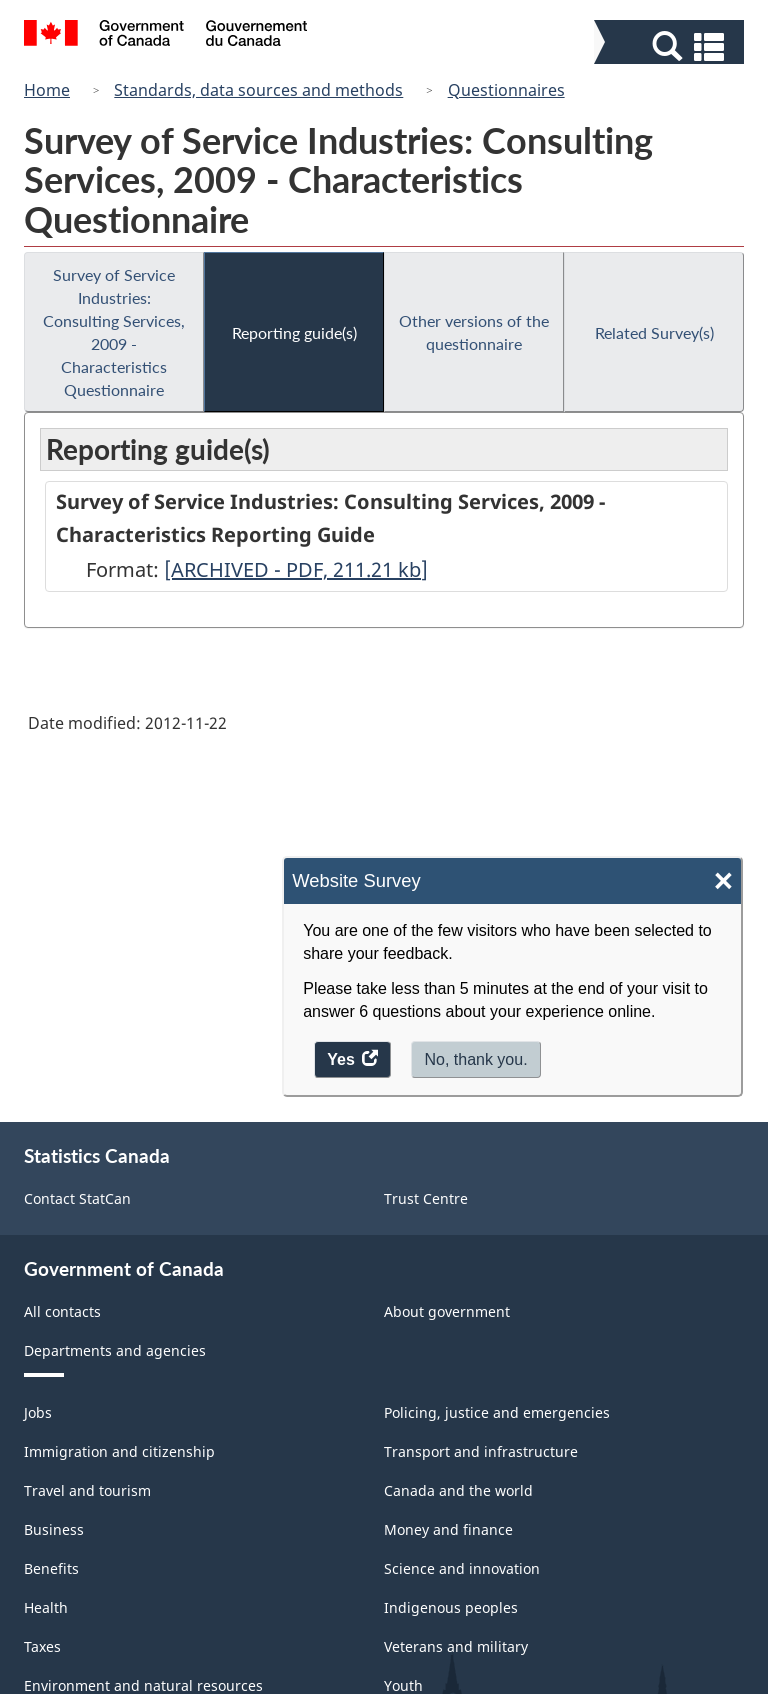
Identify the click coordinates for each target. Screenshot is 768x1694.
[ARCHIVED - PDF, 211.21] (296, 569)
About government (447, 1311)
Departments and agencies (115, 1350)
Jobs (38, 1412)
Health (46, 1607)
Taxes (42, 1646)
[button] (671, 46)
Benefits (51, 1568)
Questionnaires (506, 90)
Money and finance (448, 1529)
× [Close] (723, 881)
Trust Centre (426, 1198)
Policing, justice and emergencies (497, 1412)
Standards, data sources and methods (258, 90)
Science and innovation (462, 1568)
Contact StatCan (77, 1198)
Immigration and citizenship (119, 1451)
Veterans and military (456, 1646)
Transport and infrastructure (481, 1451)
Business (54, 1529)
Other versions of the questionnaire (474, 332)
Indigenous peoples (451, 1607)
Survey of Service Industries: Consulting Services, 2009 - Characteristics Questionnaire (114, 332)
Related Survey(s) (654, 332)
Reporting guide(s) (294, 332)
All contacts (62, 1311)
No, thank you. (475, 1059)
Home (47, 90)
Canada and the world (458, 1490)
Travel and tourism (87, 1490)
